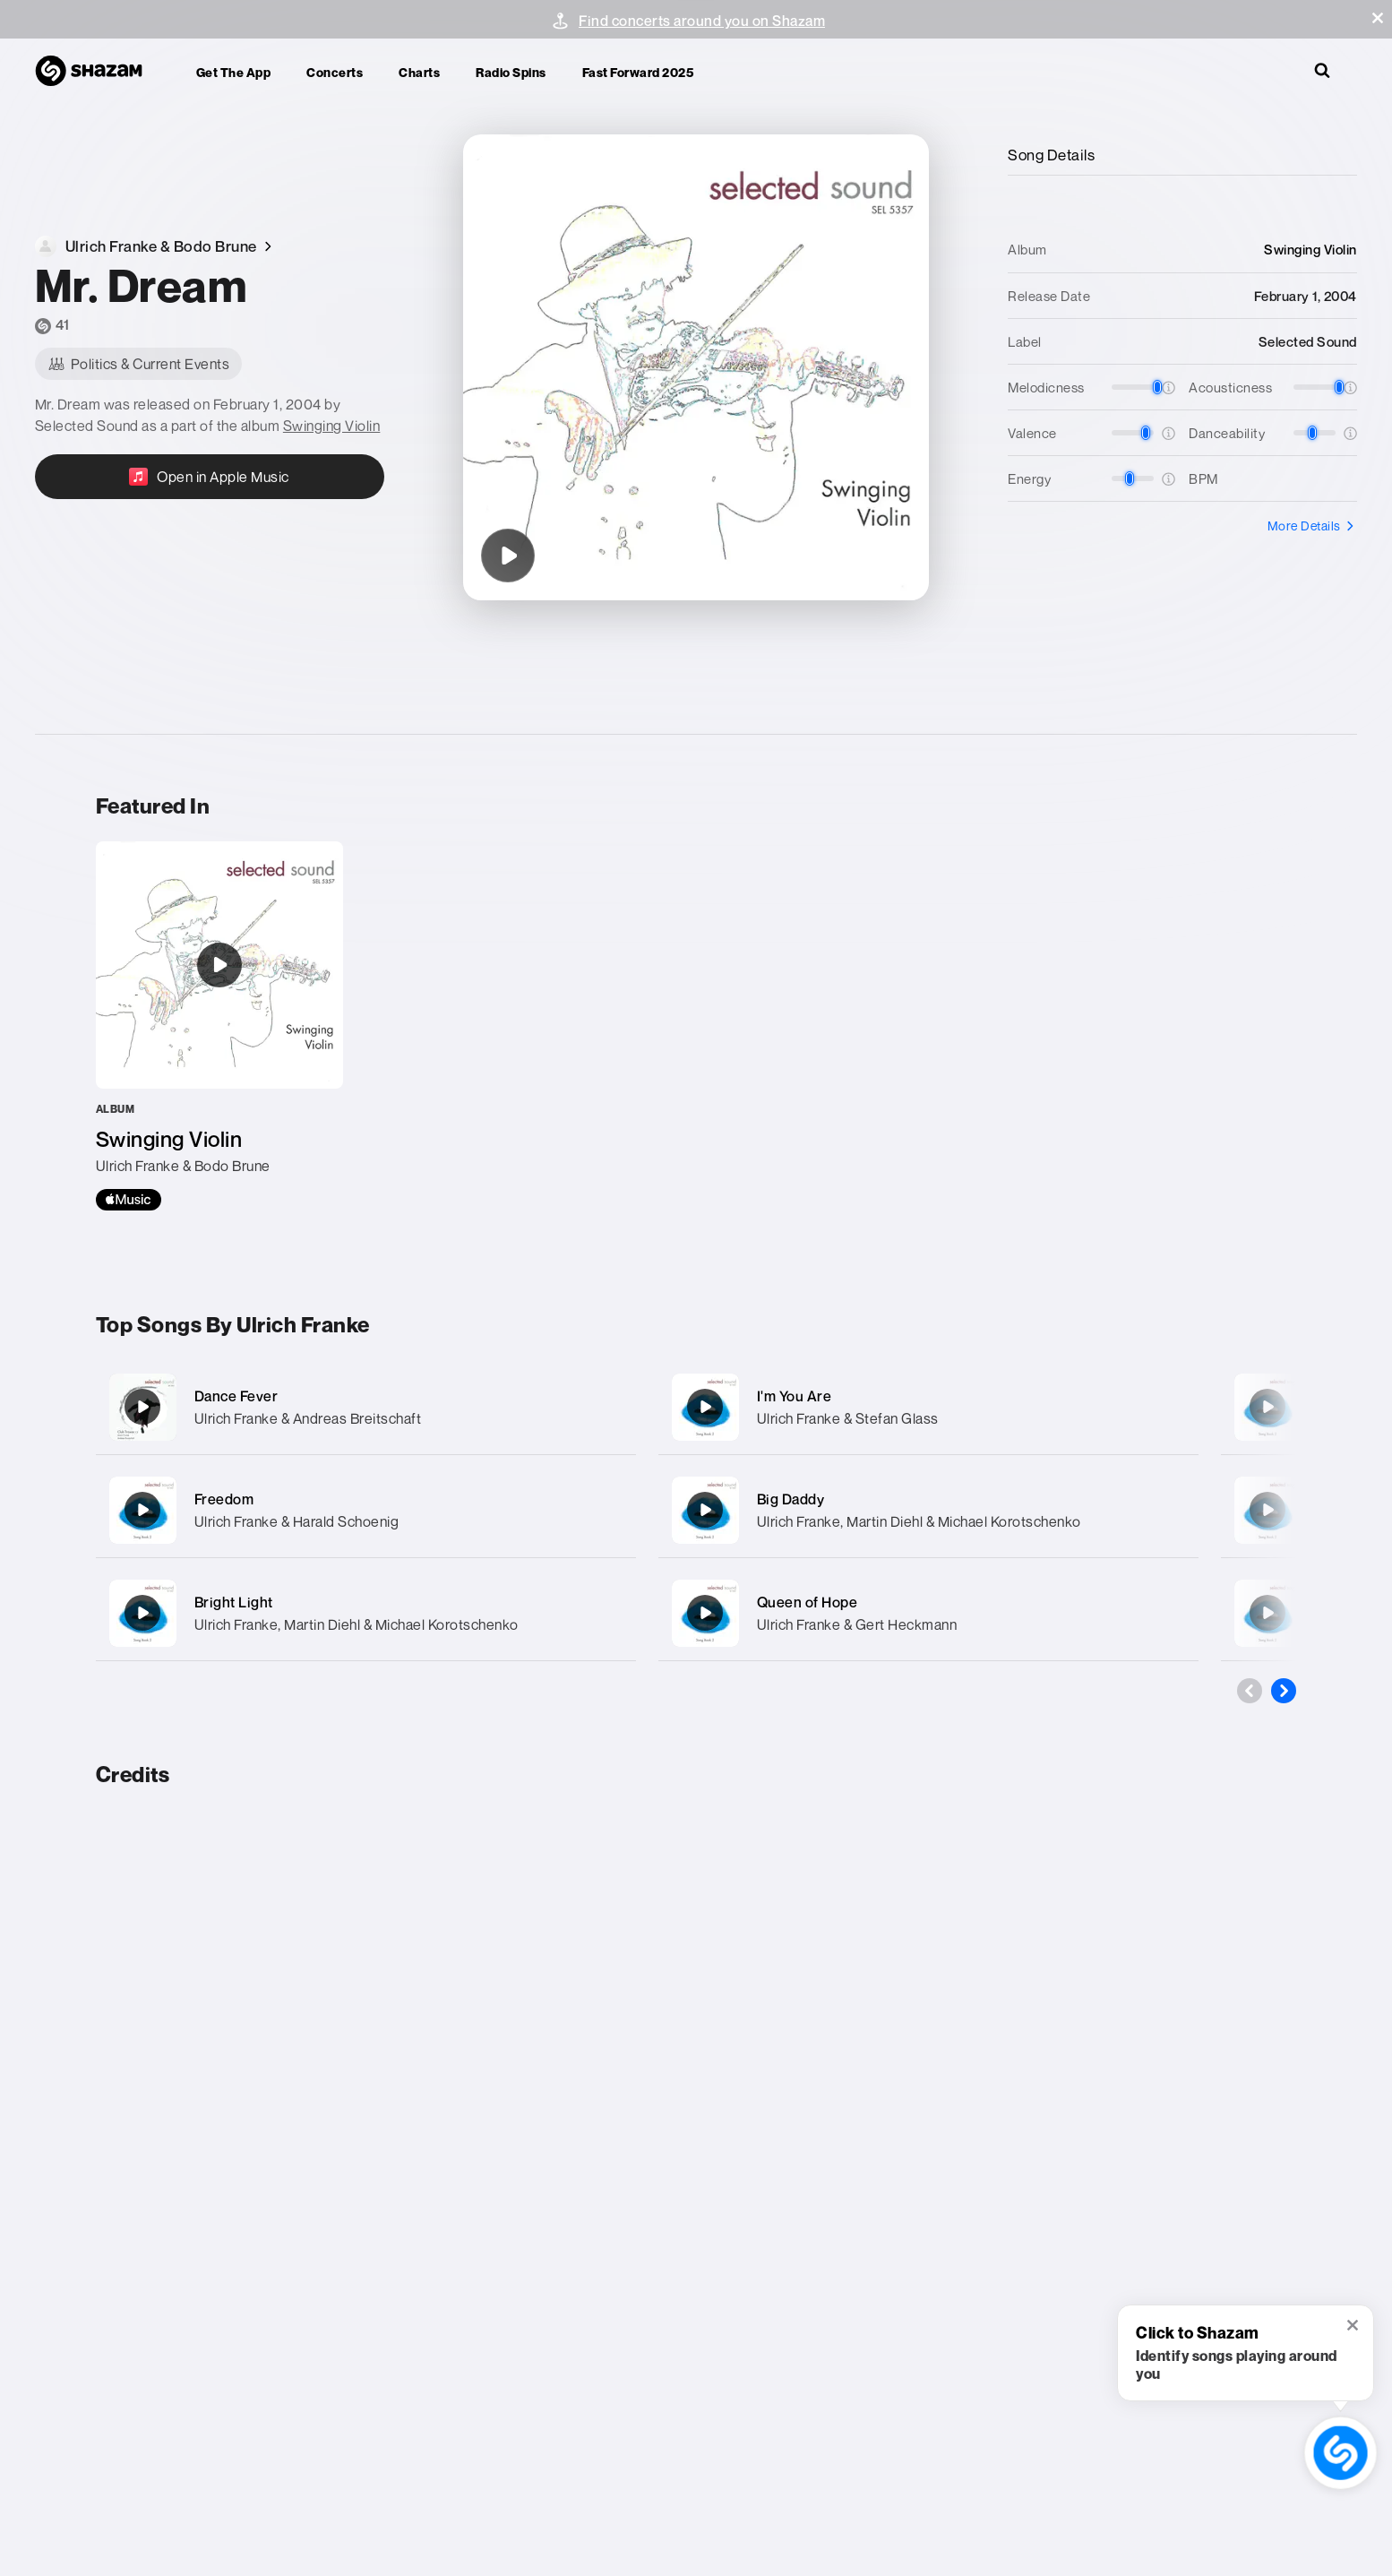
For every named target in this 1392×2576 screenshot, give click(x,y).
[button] (1377, 18)
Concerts (334, 72)
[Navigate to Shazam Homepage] (97, 72)
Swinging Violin (332, 426)
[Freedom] (366, 1510)
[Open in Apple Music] (209, 476)
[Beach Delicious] (1267, 1613)
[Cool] (1267, 1510)
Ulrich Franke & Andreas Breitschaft (308, 1418)
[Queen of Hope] (928, 1613)
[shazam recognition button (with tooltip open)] (1340, 2453)
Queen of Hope (807, 1602)
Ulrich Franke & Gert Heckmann (857, 1624)
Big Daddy (791, 1499)
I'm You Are (794, 1396)
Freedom (224, 1499)
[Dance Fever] (366, 1407)
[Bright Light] (366, 1613)
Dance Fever (236, 1396)
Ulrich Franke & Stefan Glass (848, 1418)
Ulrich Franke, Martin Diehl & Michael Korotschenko (356, 1624)
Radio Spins (511, 72)
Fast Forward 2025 (638, 72)
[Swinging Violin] (219, 1025)
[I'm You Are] (928, 1407)
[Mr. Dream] (508, 555)
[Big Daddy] (928, 1510)
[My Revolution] (1267, 1407)
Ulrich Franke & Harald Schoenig (297, 1521)
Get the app (233, 72)
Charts (419, 72)
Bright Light (233, 1602)
